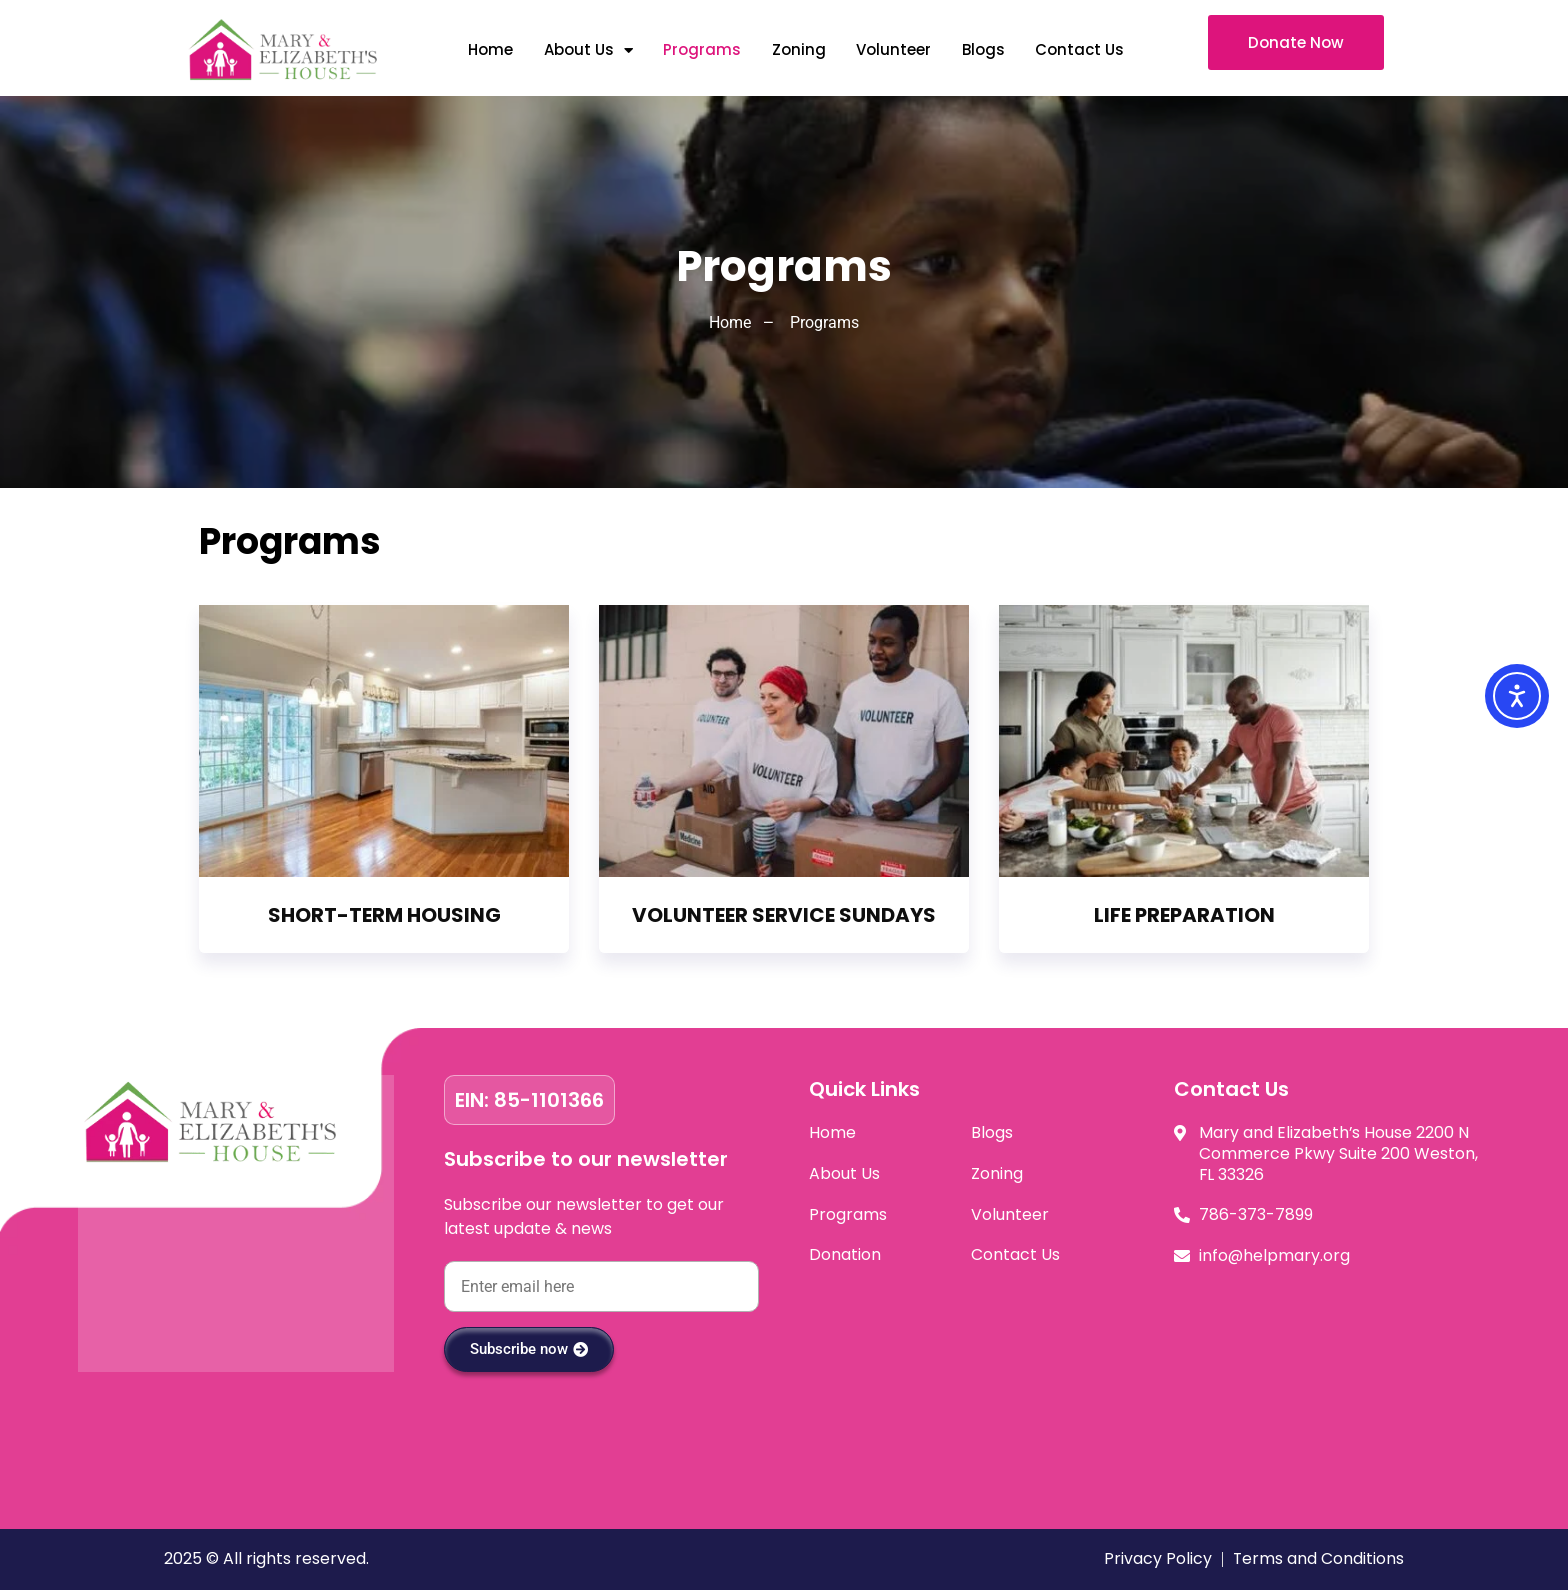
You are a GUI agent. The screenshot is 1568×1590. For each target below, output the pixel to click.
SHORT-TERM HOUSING (384, 915)
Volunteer (892, 49)
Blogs (981, 49)
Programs (701, 49)
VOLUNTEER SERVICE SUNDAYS (784, 915)
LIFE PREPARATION (1184, 915)
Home (489, 49)
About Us (586, 50)
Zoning (797, 49)
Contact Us (1078, 49)
